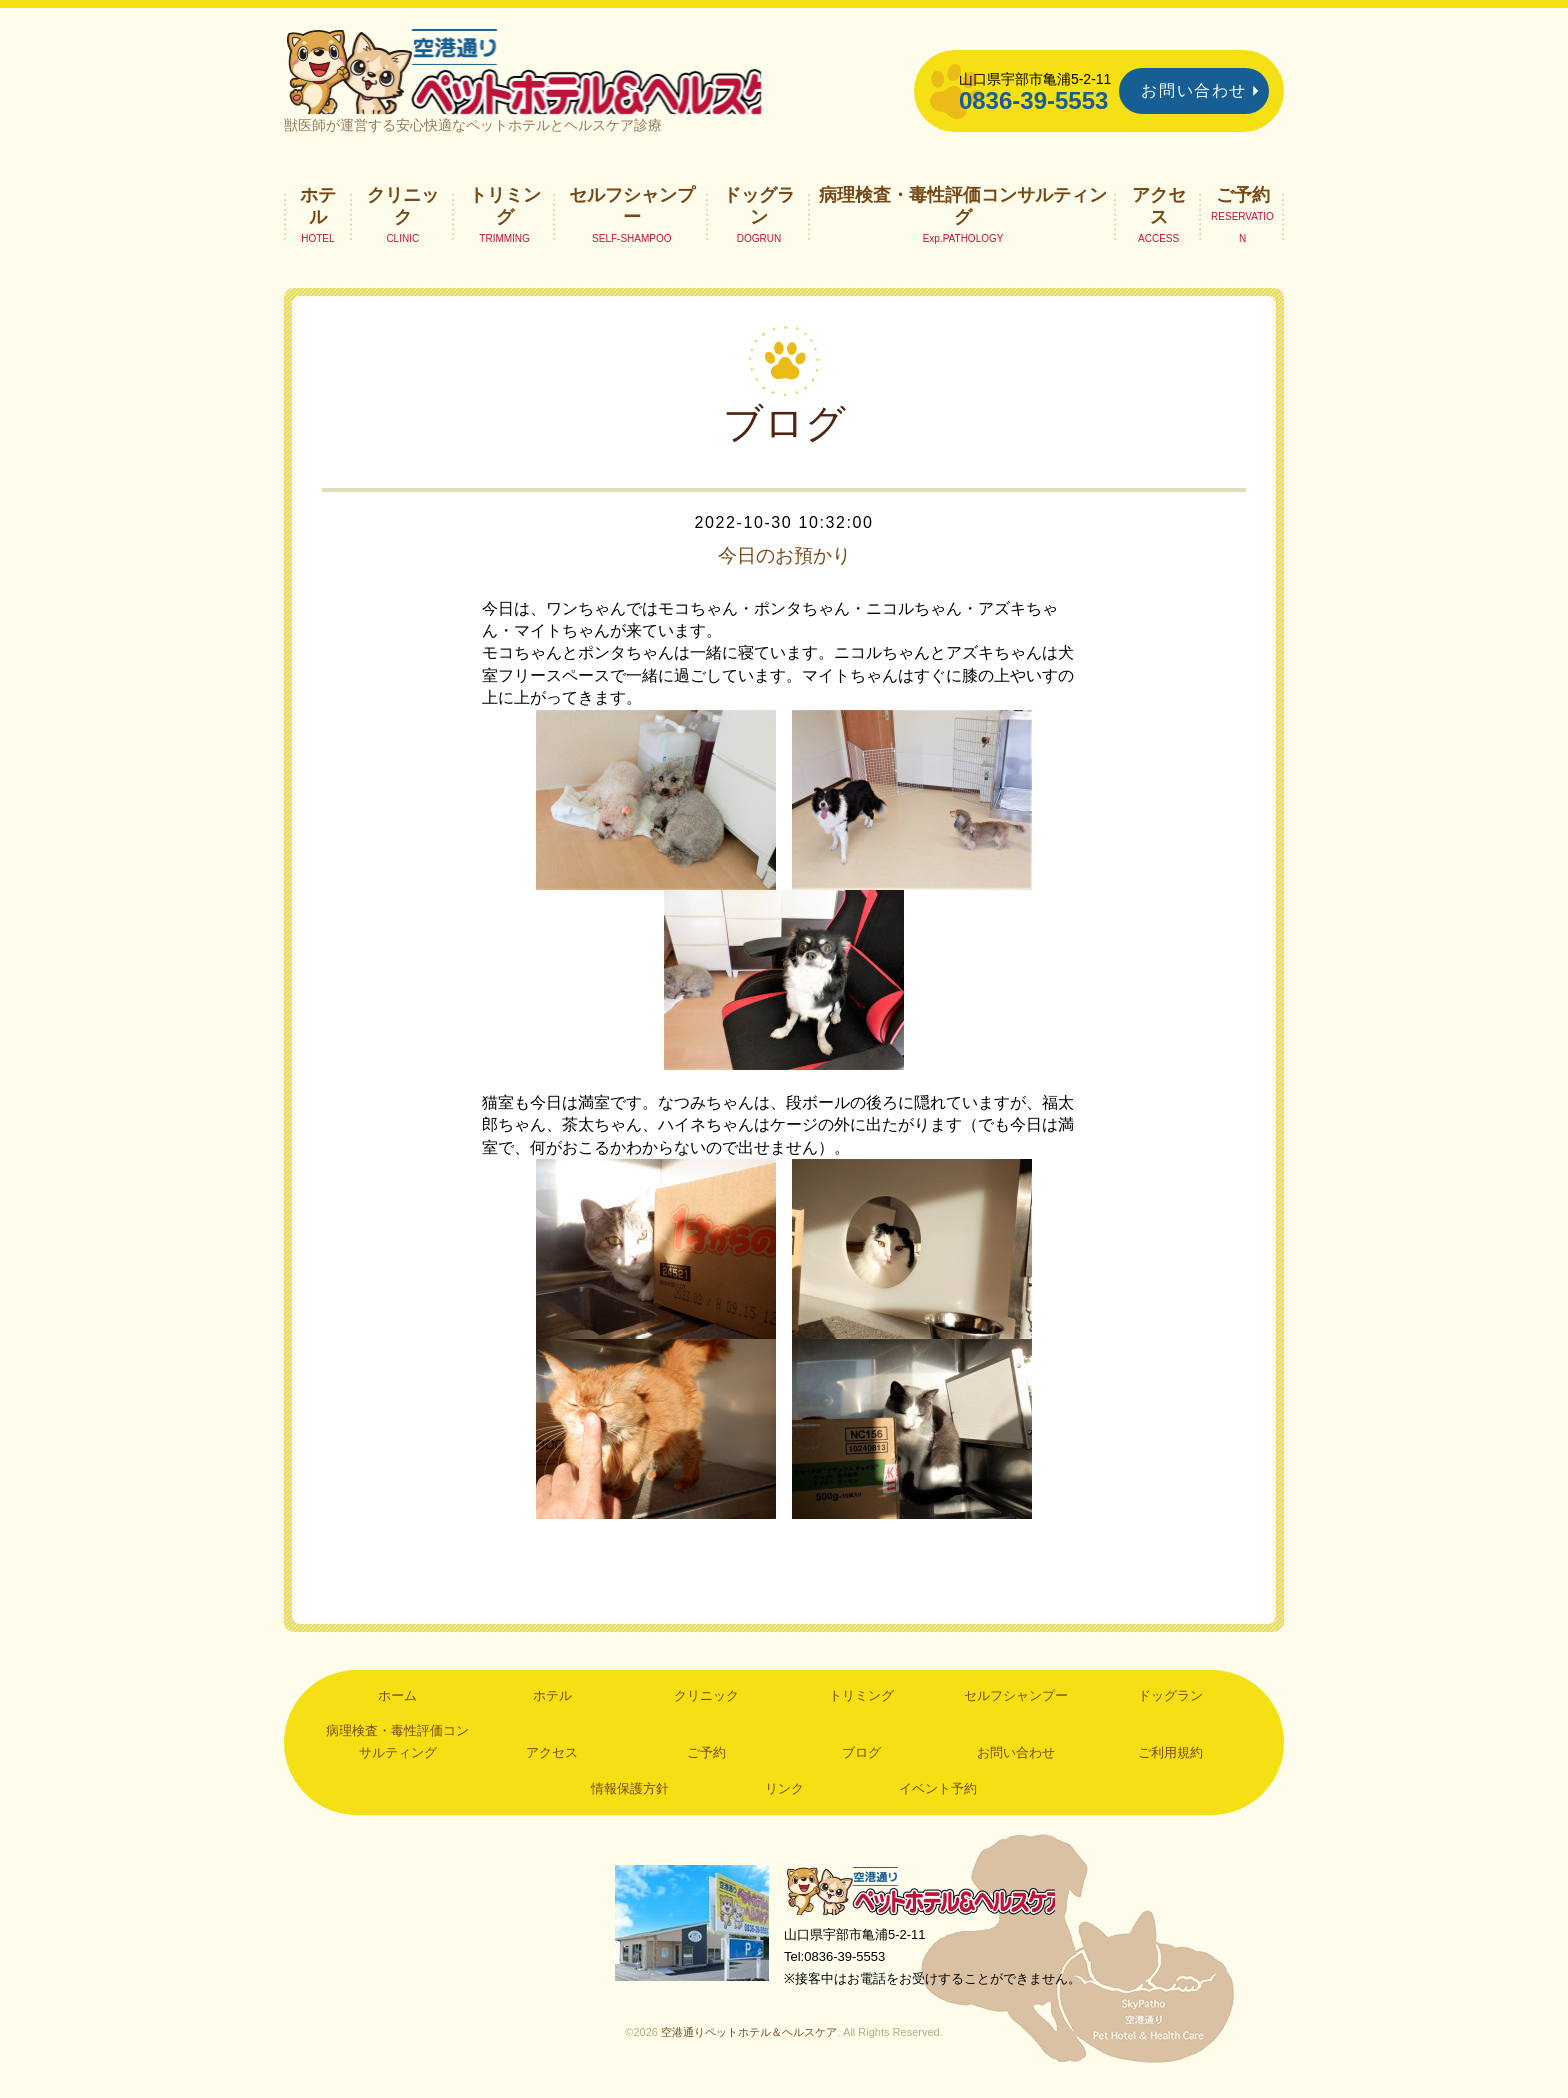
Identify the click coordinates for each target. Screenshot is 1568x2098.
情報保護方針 (630, 1799)
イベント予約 (938, 1799)
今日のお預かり (784, 566)
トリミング (505, 216)
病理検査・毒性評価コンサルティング (963, 216)
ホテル (318, 216)
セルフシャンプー (632, 216)
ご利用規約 (1170, 1763)
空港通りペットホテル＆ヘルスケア (924, 1902)
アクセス (1159, 216)
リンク (784, 1799)
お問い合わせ (1194, 90)
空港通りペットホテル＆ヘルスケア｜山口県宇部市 (550, 75)
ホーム (397, 1706)
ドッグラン (759, 216)
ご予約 (1243, 205)
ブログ (861, 1763)
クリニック (403, 216)
